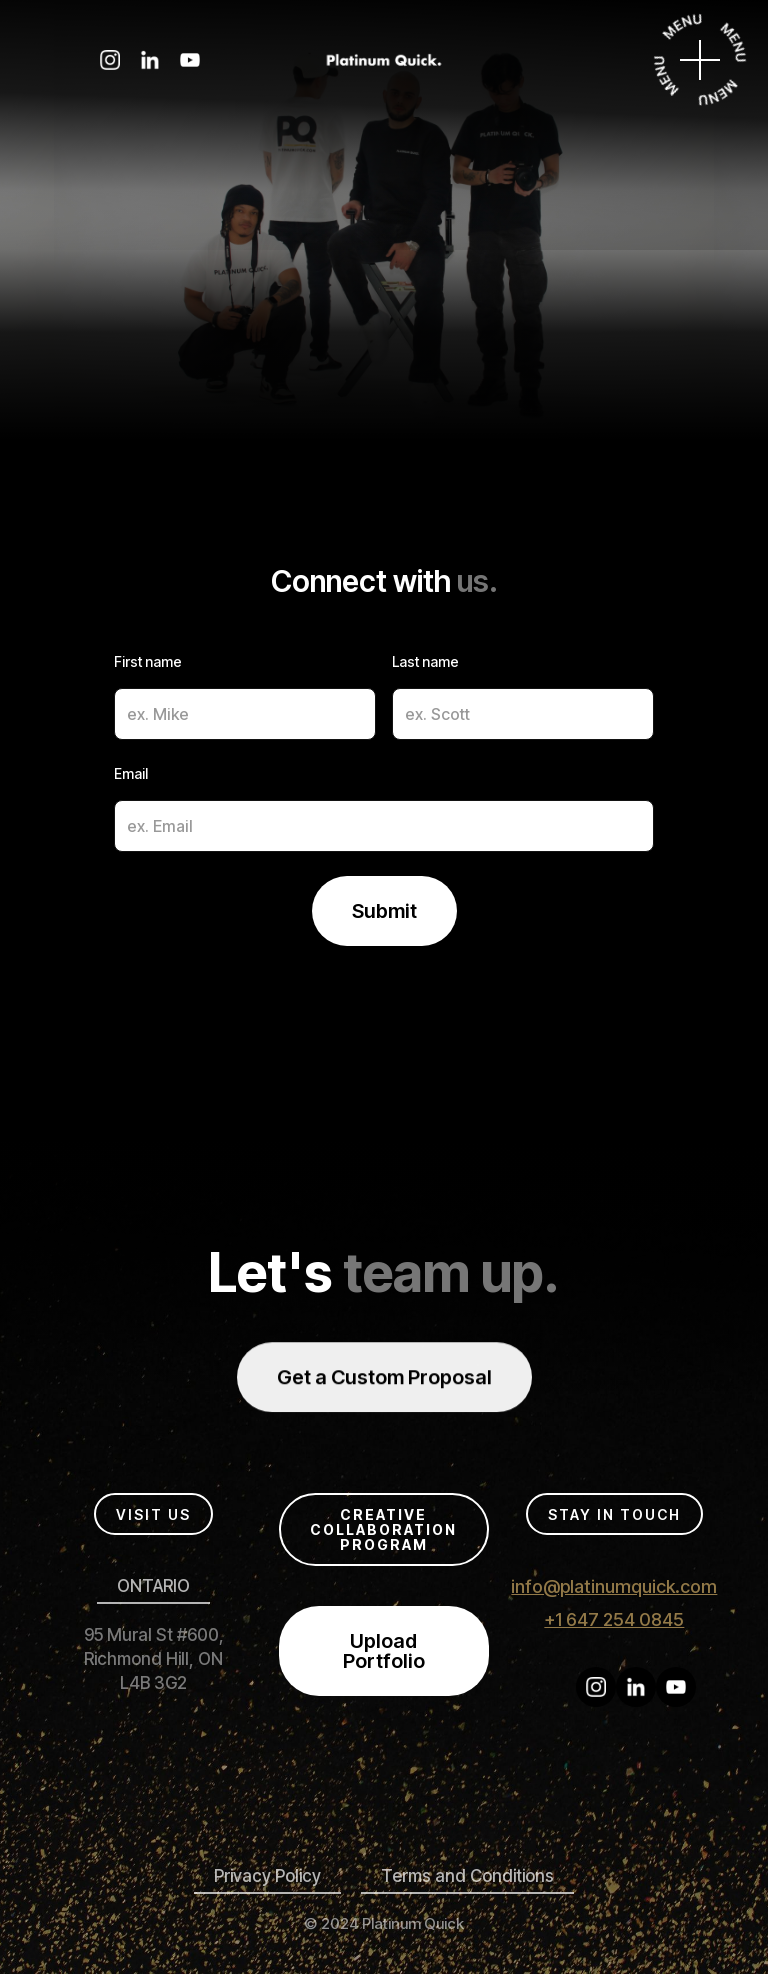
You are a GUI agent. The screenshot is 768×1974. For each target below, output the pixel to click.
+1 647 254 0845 (614, 1619)
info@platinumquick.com (614, 1586)
